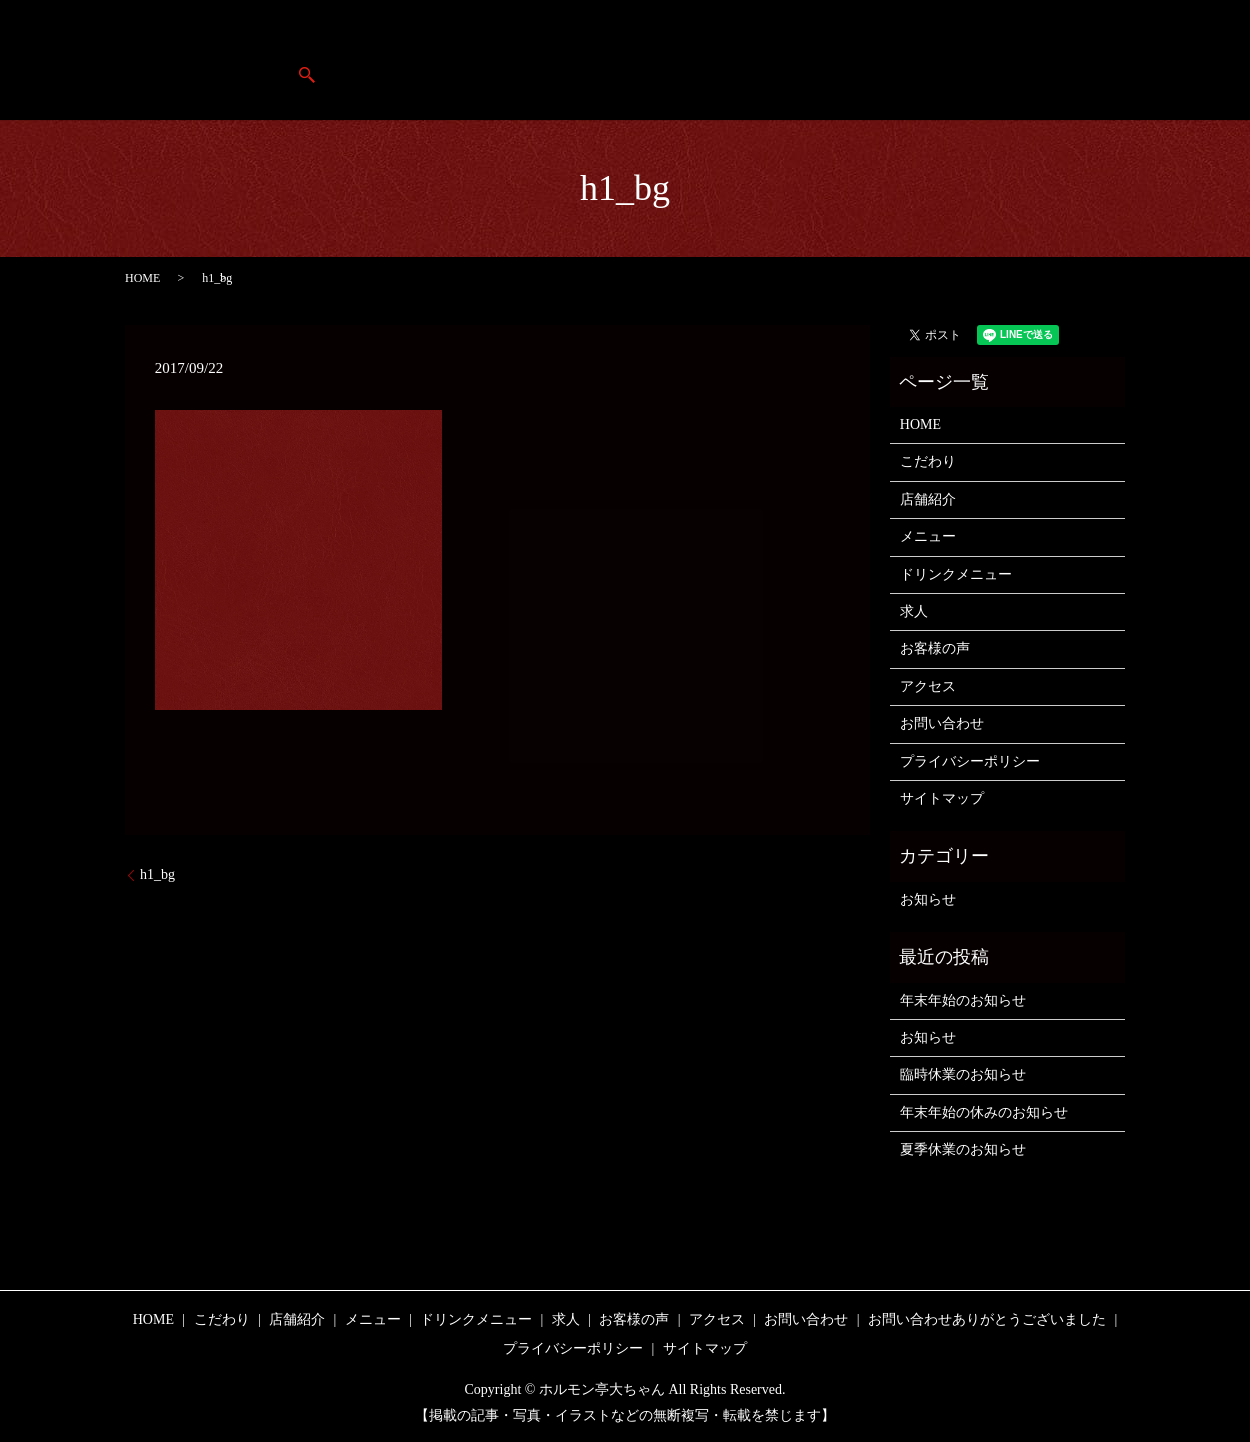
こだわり (670, 60)
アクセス (1104, 60)
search (1181, 60)
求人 (925, 60)
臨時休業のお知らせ (963, 1074)
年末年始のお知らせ (963, 1000)
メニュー (760, 60)
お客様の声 (1008, 60)
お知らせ (928, 899)
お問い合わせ (942, 723)
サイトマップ (942, 798)
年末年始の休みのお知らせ (984, 1112)
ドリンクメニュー (956, 574)
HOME (498, 60)
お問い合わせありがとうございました (987, 1319)
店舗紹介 (581, 60)
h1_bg (157, 874)
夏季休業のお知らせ (963, 1149)
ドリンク (849, 60)
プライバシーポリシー (970, 761)
